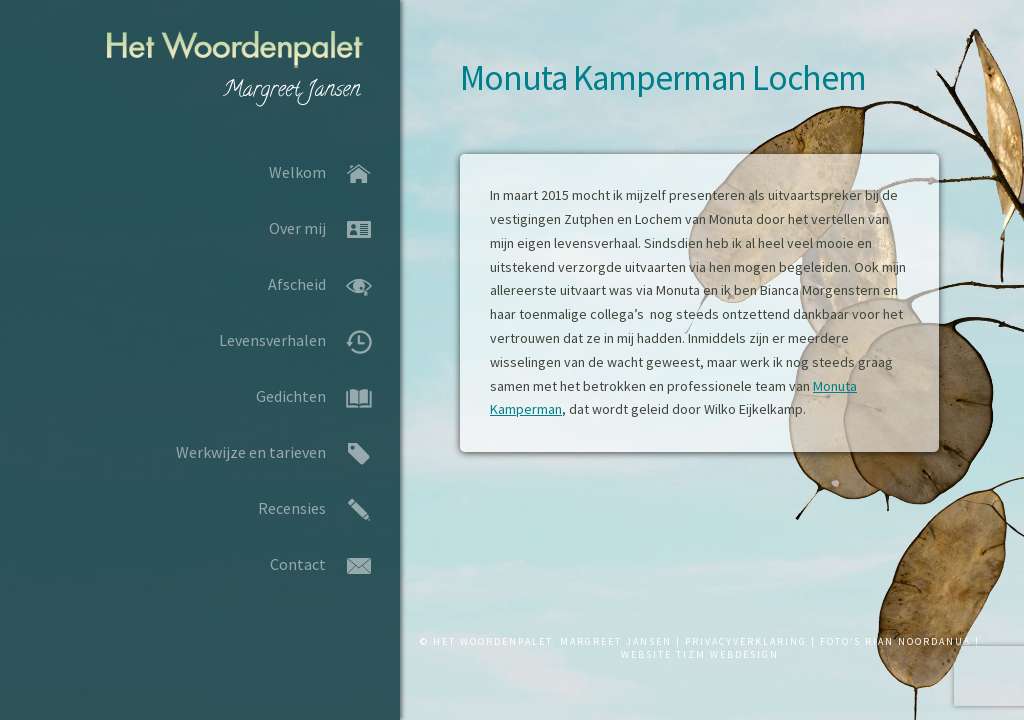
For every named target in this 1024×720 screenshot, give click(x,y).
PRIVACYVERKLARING (746, 641)
